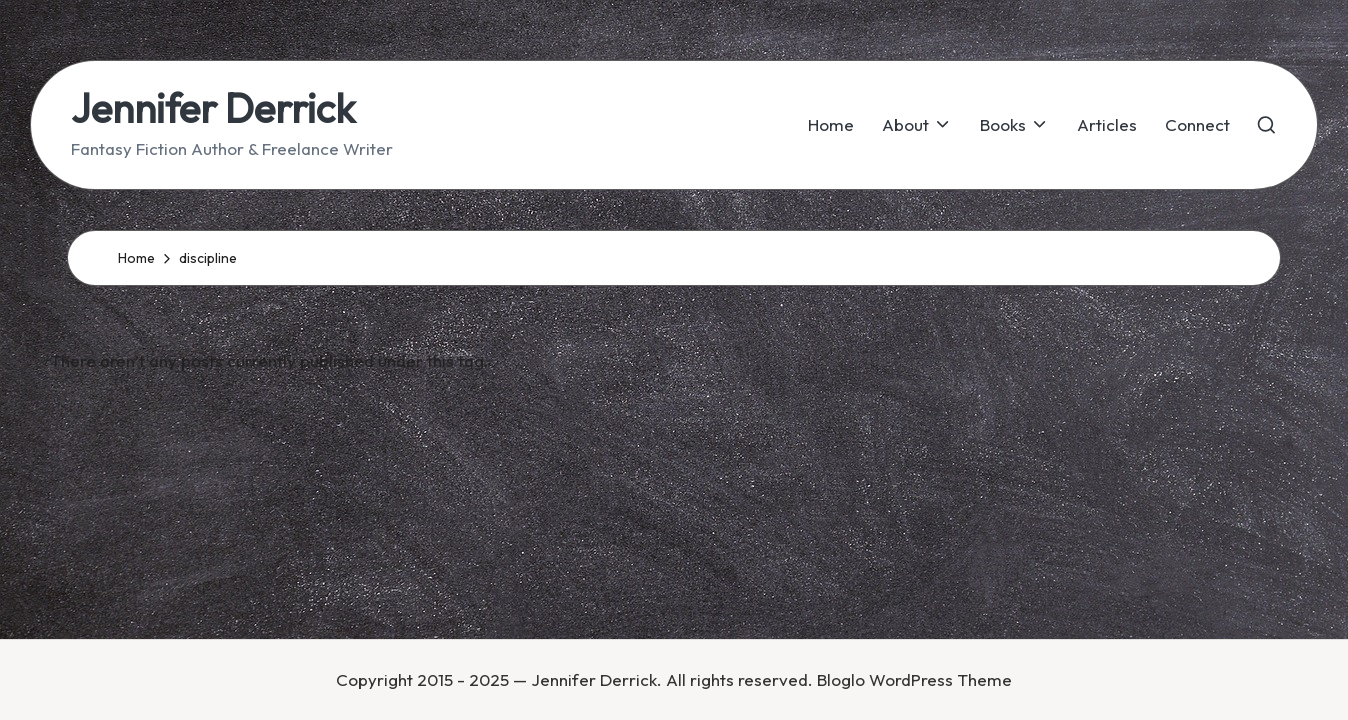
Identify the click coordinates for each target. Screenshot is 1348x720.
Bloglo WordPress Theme (914, 679)
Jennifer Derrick (213, 108)
